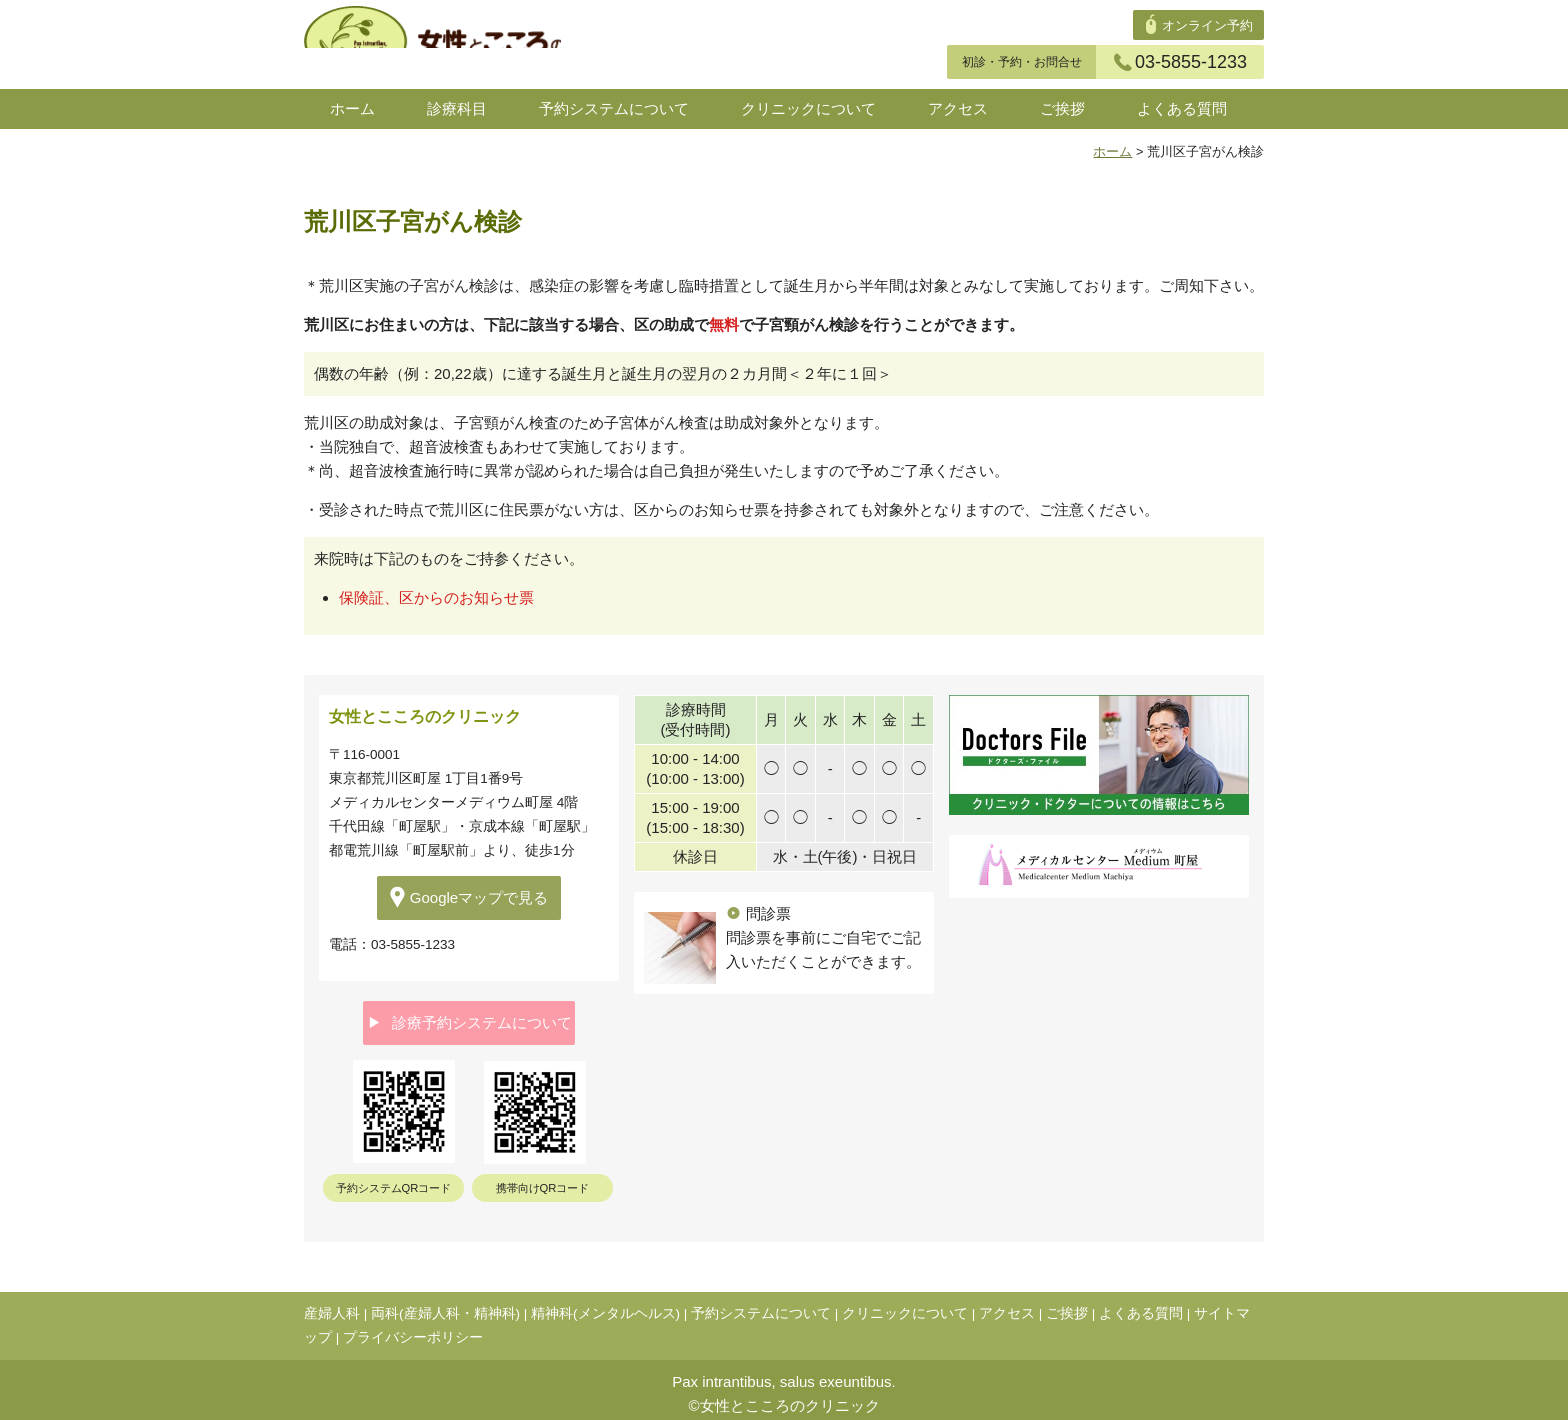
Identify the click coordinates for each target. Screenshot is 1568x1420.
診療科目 (457, 108)
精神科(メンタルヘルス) (605, 1305)
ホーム (352, 108)
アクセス (958, 108)
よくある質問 (1182, 108)
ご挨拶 (1062, 108)
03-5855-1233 (1180, 62)
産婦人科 (332, 1305)
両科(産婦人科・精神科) (445, 1305)
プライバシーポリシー (413, 1329)
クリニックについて (808, 108)
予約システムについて (614, 108)
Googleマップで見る (469, 897)
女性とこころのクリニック (790, 1397)
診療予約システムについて (469, 1018)
